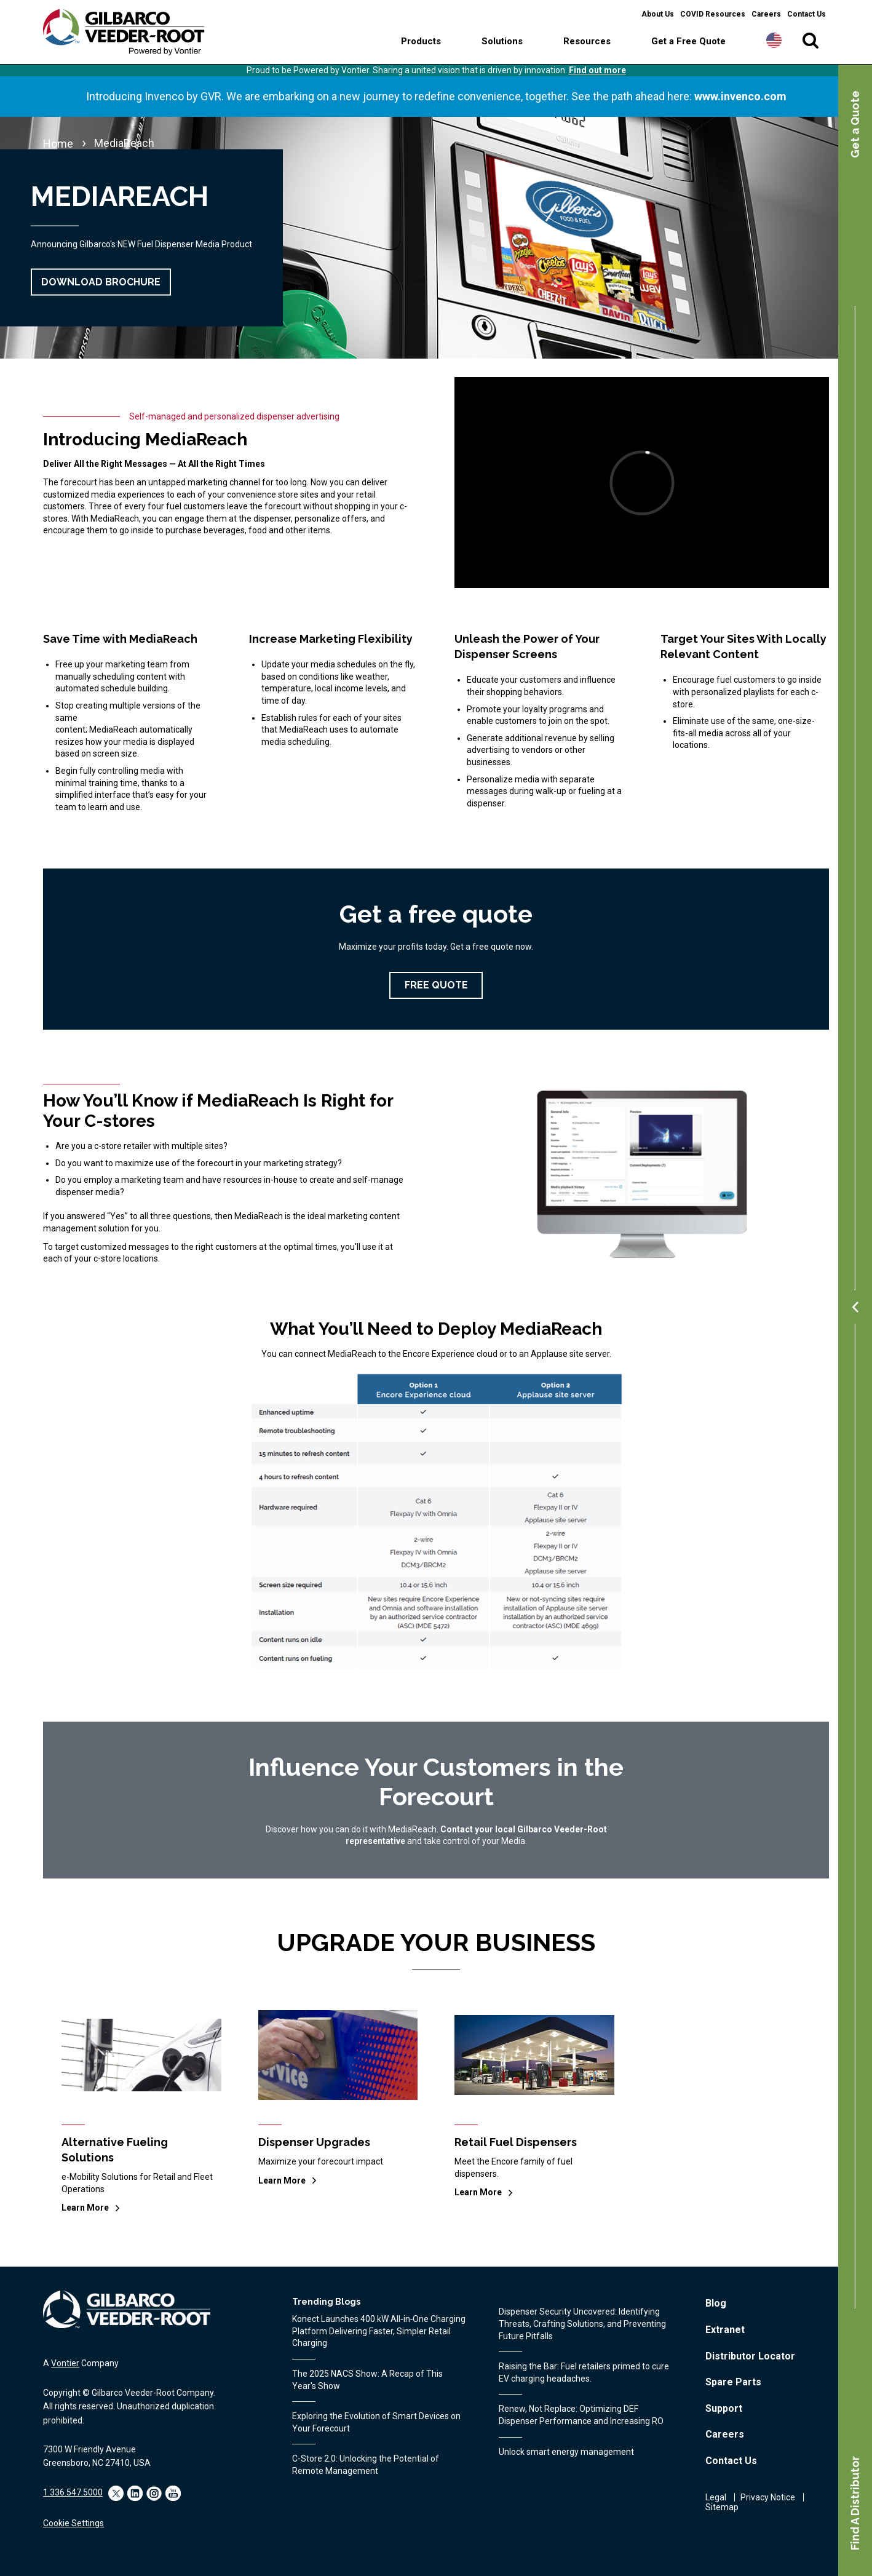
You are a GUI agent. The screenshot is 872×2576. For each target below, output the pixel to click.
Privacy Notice (767, 2497)
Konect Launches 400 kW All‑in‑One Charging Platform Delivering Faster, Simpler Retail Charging (379, 2331)
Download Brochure (101, 282)
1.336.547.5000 (73, 2492)
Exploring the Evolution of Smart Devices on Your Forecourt (376, 2422)
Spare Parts (733, 2382)
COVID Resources (712, 14)
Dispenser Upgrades (314, 2142)
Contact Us (806, 14)
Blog (715, 2303)
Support (723, 2408)
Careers (766, 14)
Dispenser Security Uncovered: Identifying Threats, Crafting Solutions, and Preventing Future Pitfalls (582, 2323)
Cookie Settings (73, 2523)
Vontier (65, 2363)
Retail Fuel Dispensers (515, 2142)
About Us (657, 14)
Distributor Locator (750, 2356)
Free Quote (436, 985)
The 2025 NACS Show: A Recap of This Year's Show (367, 2380)
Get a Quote (855, 124)
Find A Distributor (855, 2503)
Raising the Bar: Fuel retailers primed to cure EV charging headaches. (584, 2372)
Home (58, 143)
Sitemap (722, 2507)
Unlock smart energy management (566, 2452)
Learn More (85, 2207)
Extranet (725, 2329)
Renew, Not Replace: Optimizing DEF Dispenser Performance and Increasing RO (581, 2415)
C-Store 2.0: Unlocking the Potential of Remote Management (365, 2465)
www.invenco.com (740, 96)
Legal (715, 2497)
